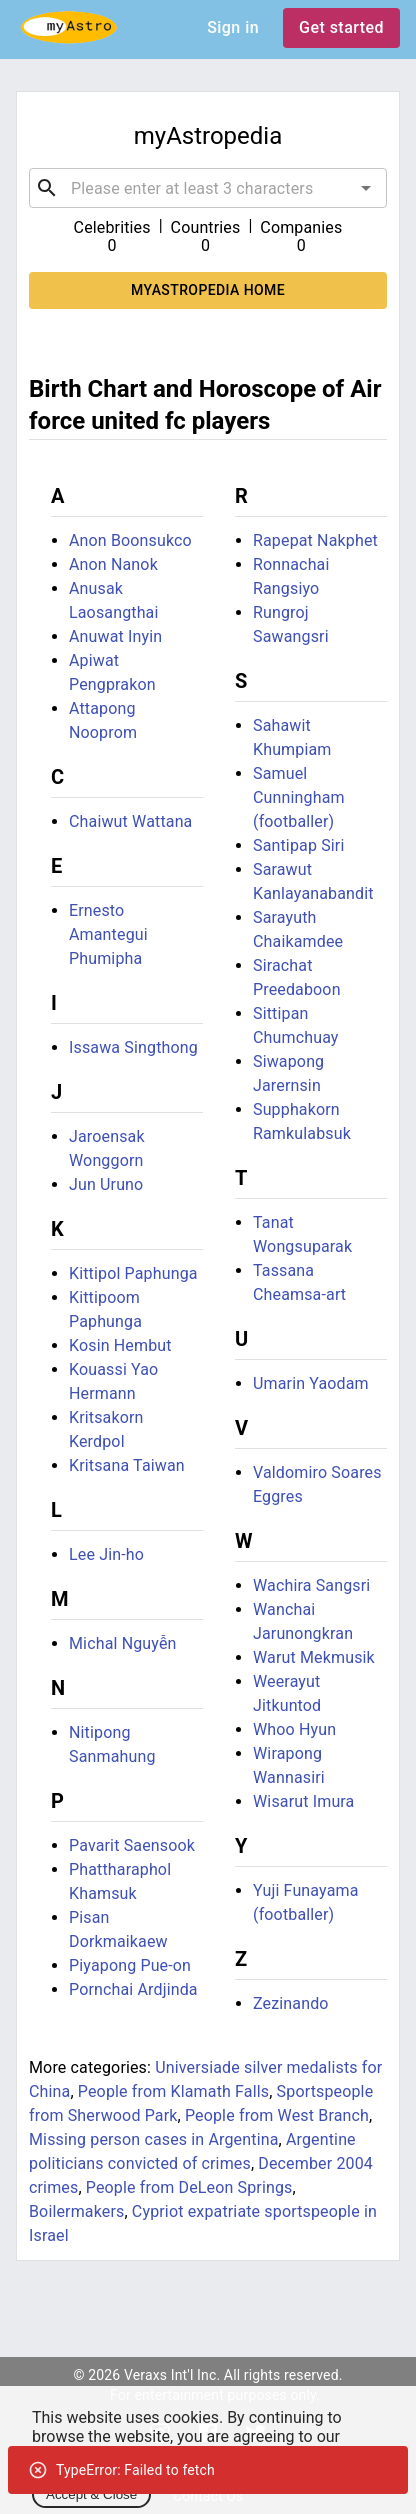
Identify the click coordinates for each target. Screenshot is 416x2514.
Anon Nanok (113, 564)
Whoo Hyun (294, 1729)
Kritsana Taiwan (127, 1465)
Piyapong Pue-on (130, 1965)
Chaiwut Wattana (130, 821)
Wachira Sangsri (311, 1585)
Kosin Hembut (120, 1345)
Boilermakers (76, 2211)
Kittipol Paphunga (133, 1273)
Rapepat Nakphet (315, 540)
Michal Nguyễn (123, 1643)
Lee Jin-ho (106, 1554)
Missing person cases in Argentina (154, 2139)
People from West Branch (277, 2115)
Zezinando (291, 2003)
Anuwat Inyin (115, 636)
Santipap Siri (298, 845)
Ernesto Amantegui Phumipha (108, 934)
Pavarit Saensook (132, 1845)
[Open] (366, 188)
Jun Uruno (106, 1184)
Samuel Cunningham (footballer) (299, 797)
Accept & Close (91, 2494)
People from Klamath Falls (173, 2091)
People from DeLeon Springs (189, 2187)
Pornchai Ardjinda (133, 1989)
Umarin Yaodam (311, 1383)
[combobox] (208, 188)
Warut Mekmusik (314, 1657)
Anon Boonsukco (130, 540)
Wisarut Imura (303, 1801)
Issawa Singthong (133, 1047)
